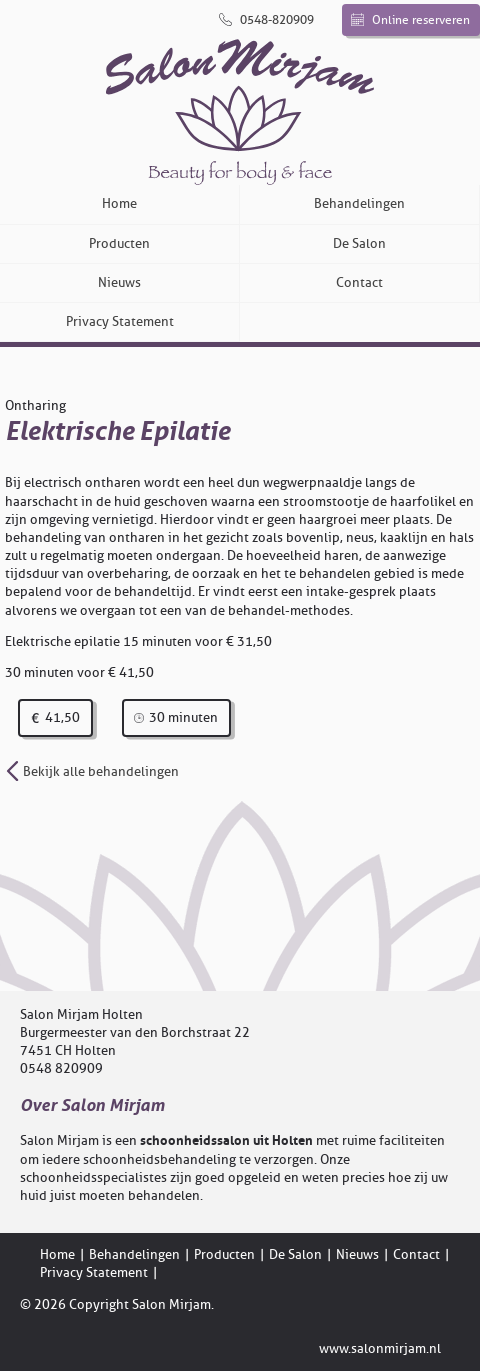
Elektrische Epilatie (117, 431)
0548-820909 (266, 19)
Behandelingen (359, 203)
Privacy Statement (120, 321)
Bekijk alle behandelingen (92, 771)
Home (119, 203)
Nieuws (119, 282)
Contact (359, 282)
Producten (119, 243)
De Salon (359, 243)
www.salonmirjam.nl (380, 1348)
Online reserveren (410, 20)
